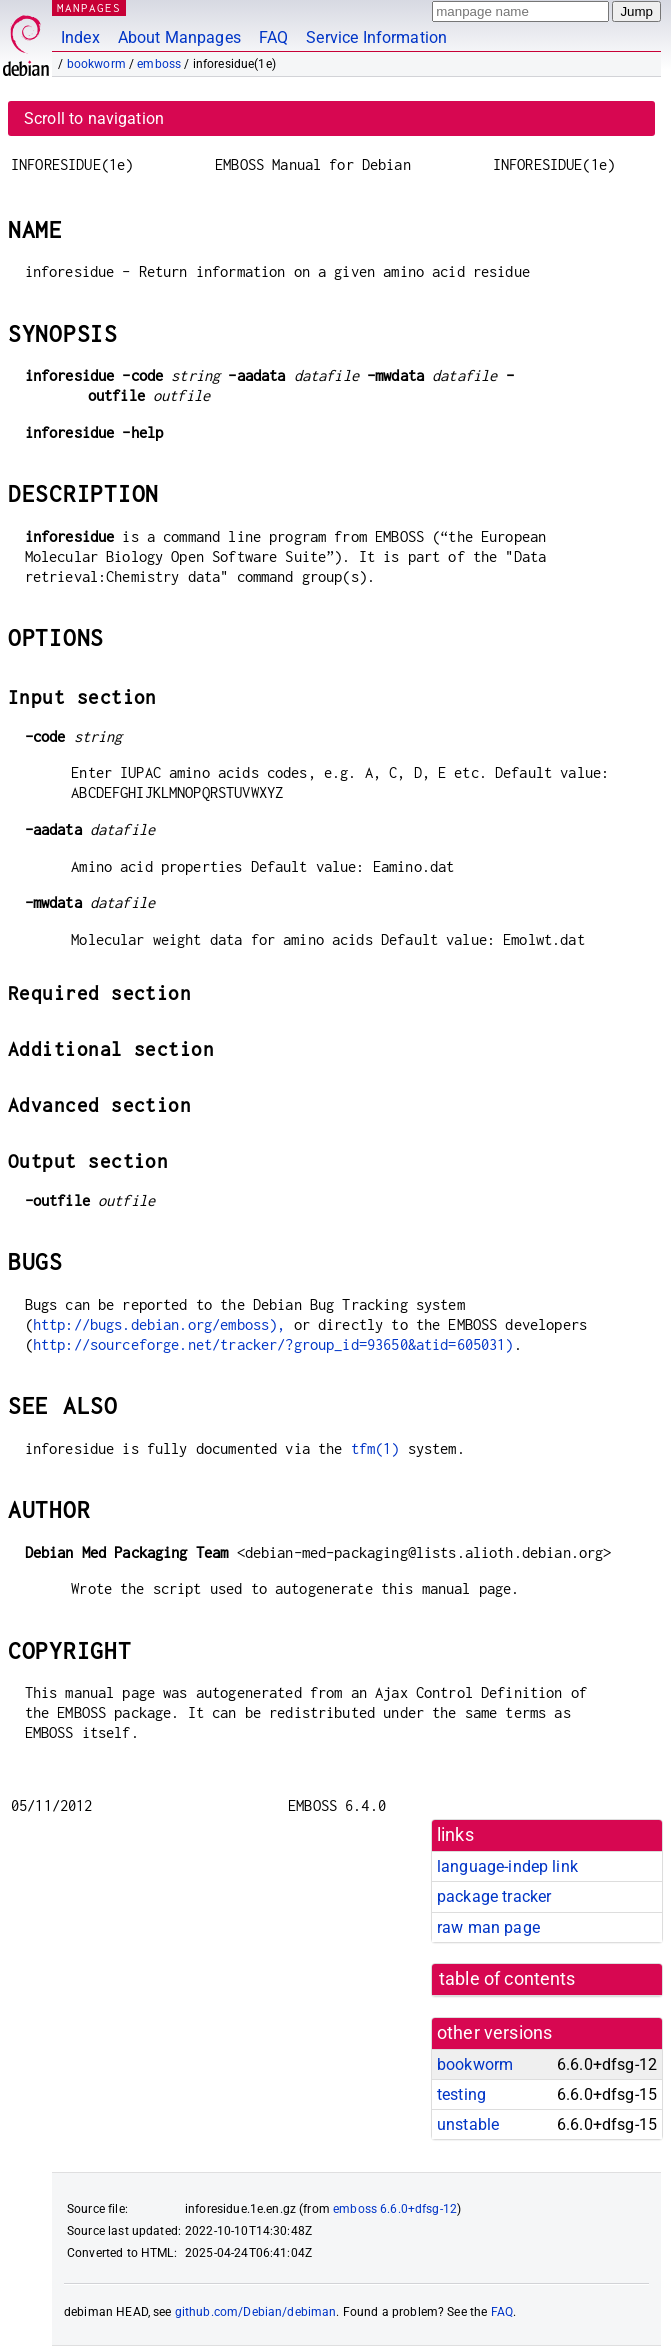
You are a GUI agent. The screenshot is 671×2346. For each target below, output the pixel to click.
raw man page (488, 1927)
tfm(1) (375, 1448)
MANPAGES (89, 7)
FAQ (273, 37)
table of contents (507, 1979)
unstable (468, 2124)
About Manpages (179, 37)
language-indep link (507, 1866)
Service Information (376, 37)
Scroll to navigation (94, 118)
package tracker (494, 1896)
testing (461, 2094)
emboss (159, 64)
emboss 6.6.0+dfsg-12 (395, 2209)
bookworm (96, 64)
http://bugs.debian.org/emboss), (159, 1324)
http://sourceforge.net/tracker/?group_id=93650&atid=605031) (273, 1344)
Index (80, 37)
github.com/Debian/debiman (256, 2312)
